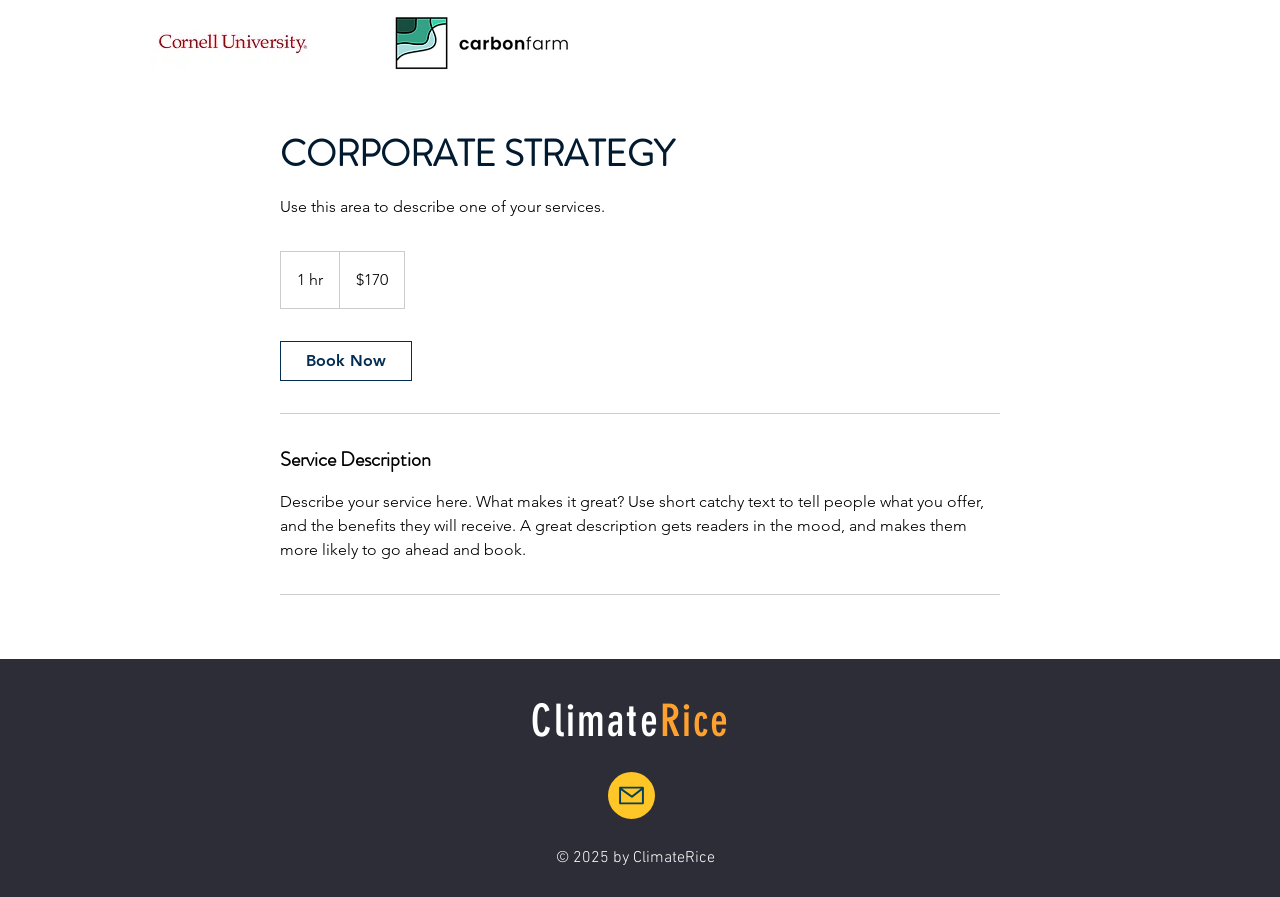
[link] (346, 361)
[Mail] (631, 795)
